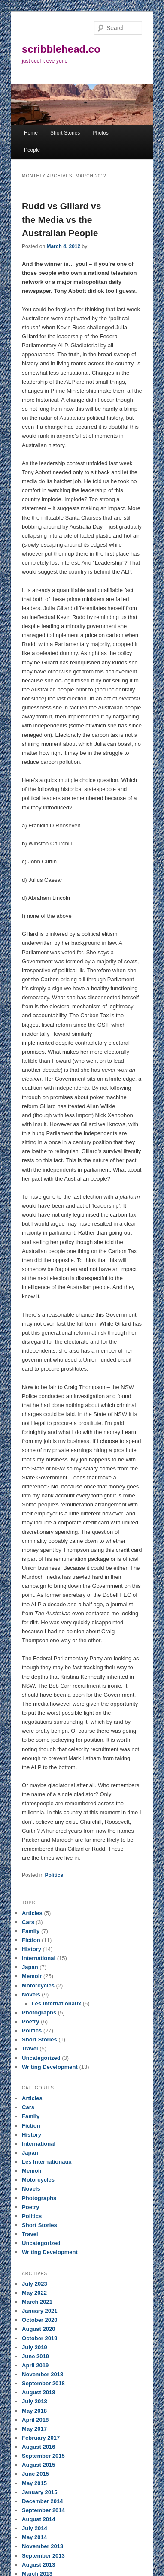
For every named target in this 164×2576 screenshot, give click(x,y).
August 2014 (38, 2519)
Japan (30, 1967)
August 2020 (38, 2329)
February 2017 (41, 2438)
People (32, 150)
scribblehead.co (61, 49)
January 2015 (39, 2492)
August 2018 (38, 2392)
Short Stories (65, 133)
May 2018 (34, 2411)
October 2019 (39, 2338)
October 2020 (39, 2320)
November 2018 (42, 2374)
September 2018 (43, 2383)
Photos (100, 133)
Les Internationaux (57, 2003)
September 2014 (43, 2510)
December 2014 (42, 2501)
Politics (54, 1875)
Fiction (31, 1940)
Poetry (30, 2021)
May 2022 (34, 2293)
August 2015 (38, 2465)
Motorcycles (38, 1985)
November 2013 (42, 2546)
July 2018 (34, 2401)
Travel (30, 2048)
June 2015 (35, 2474)
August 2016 (38, 2447)
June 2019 (35, 2356)
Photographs (39, 2012)
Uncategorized (41, 2058)
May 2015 (34, 2483)
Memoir (32, 1976)
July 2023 (34, 2284)
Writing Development (50, 2067)
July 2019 (34, 2347)
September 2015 (43, 2456)
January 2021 (39, 2311)
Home (31, 133)
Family (30, 1931)
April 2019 (35, 2365)
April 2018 (35, 2420)
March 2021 (37, 2302)
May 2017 (34, 2429)
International (38, 1958)
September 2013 (43, 2555)
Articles (32, 1913)
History (31, 1949)
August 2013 (38, 2564)
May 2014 (34, 2537)
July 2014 (34, 2528)
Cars (28, 1922)
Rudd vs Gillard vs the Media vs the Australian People (61, 219)
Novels (31, 1994)
